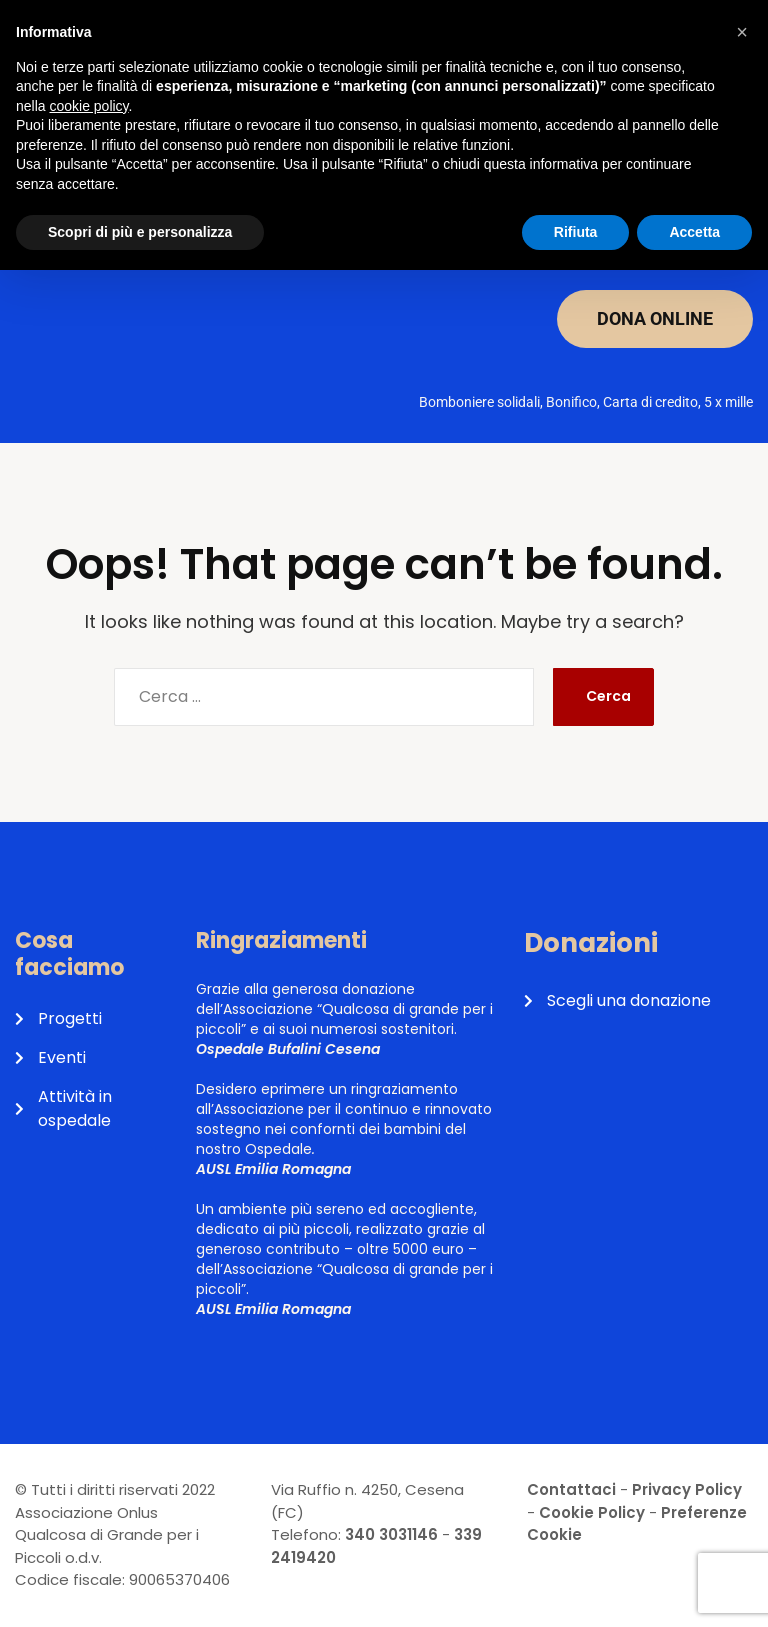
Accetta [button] (694, 232)
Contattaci (571, 1489)
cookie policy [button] (88, 106)
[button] (742, 32)
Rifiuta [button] (576, 232)
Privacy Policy (687, 1489)
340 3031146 (391, 1534)
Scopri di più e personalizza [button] (140, 232)
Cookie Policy (592, 1512)
